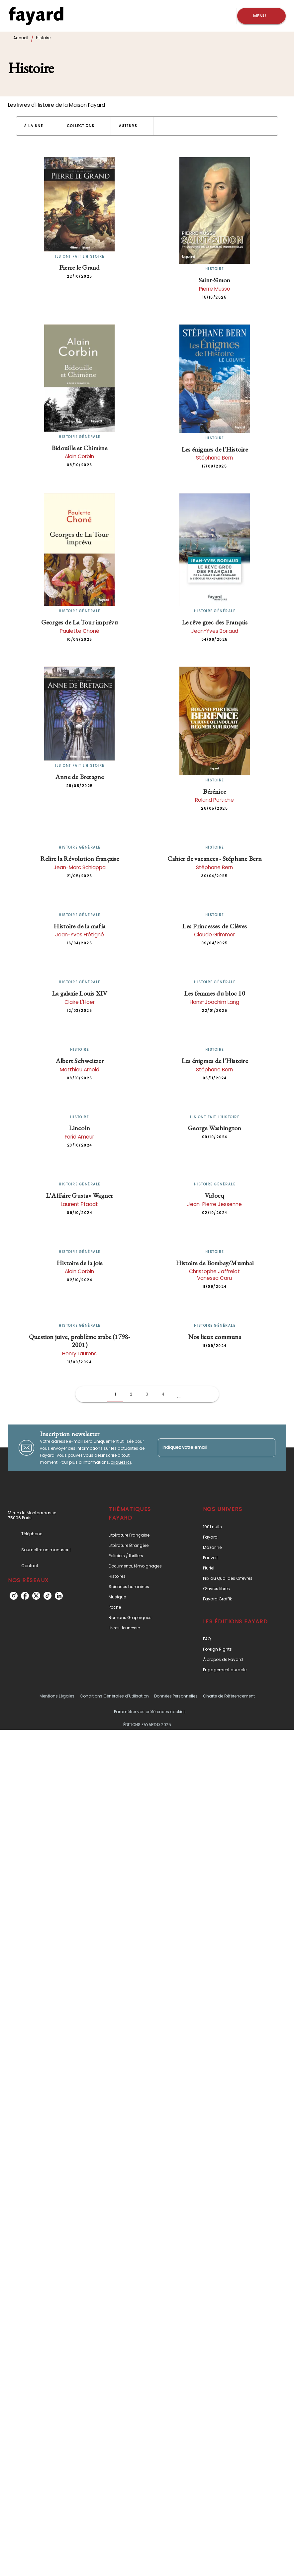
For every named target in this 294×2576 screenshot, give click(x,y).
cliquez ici (121, 1462)
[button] (37, 126)
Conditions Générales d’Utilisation (114, 1696)
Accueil (20, 38)
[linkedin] (58, 1595)
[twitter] (36, 1595)
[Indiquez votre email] (208, 1447)
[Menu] (261, 16)
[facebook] (25, 1595)
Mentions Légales (57, 1696)
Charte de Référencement (229, 1696)
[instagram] (13, 1595)
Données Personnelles (176, 1696)
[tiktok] (47, 1595)
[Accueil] (36, 16)
